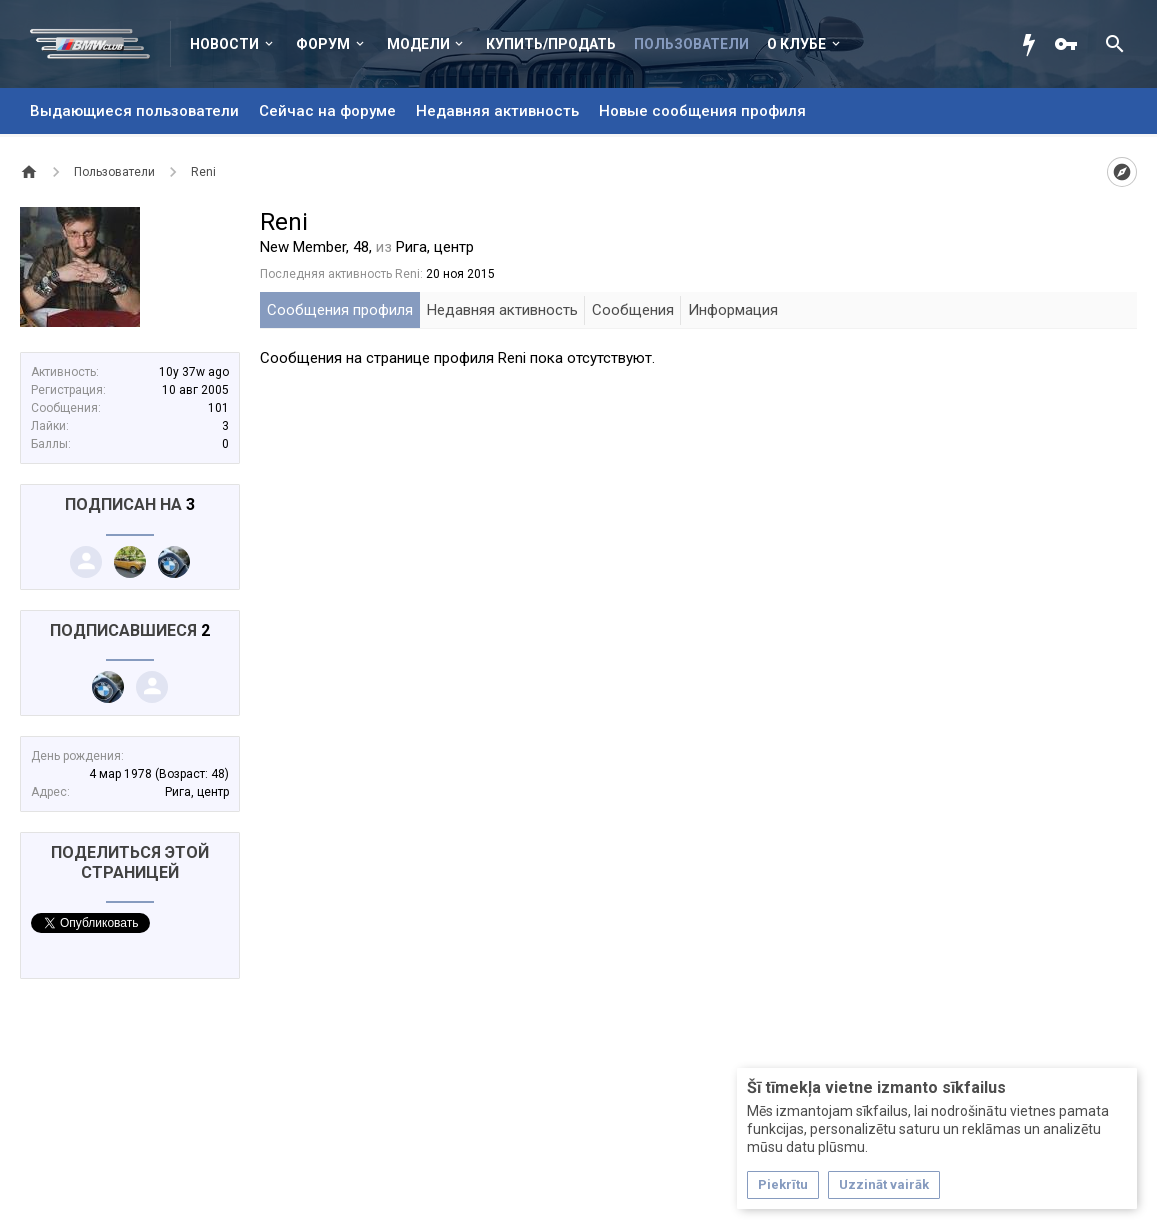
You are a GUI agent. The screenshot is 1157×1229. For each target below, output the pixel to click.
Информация (733, 310)
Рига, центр (197, 792)
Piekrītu (783, 1184)
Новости (224, 44)
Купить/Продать (551, 44)
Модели (418, 44)
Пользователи (691, 44)
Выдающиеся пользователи (134, 111)
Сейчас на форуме (327, 111)
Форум (323, 44)
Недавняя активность (497, 111)
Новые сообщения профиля (702, 111)
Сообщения (633, 310)
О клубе (796, 44)
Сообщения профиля (340, 310)
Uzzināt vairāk (884, 1184)
